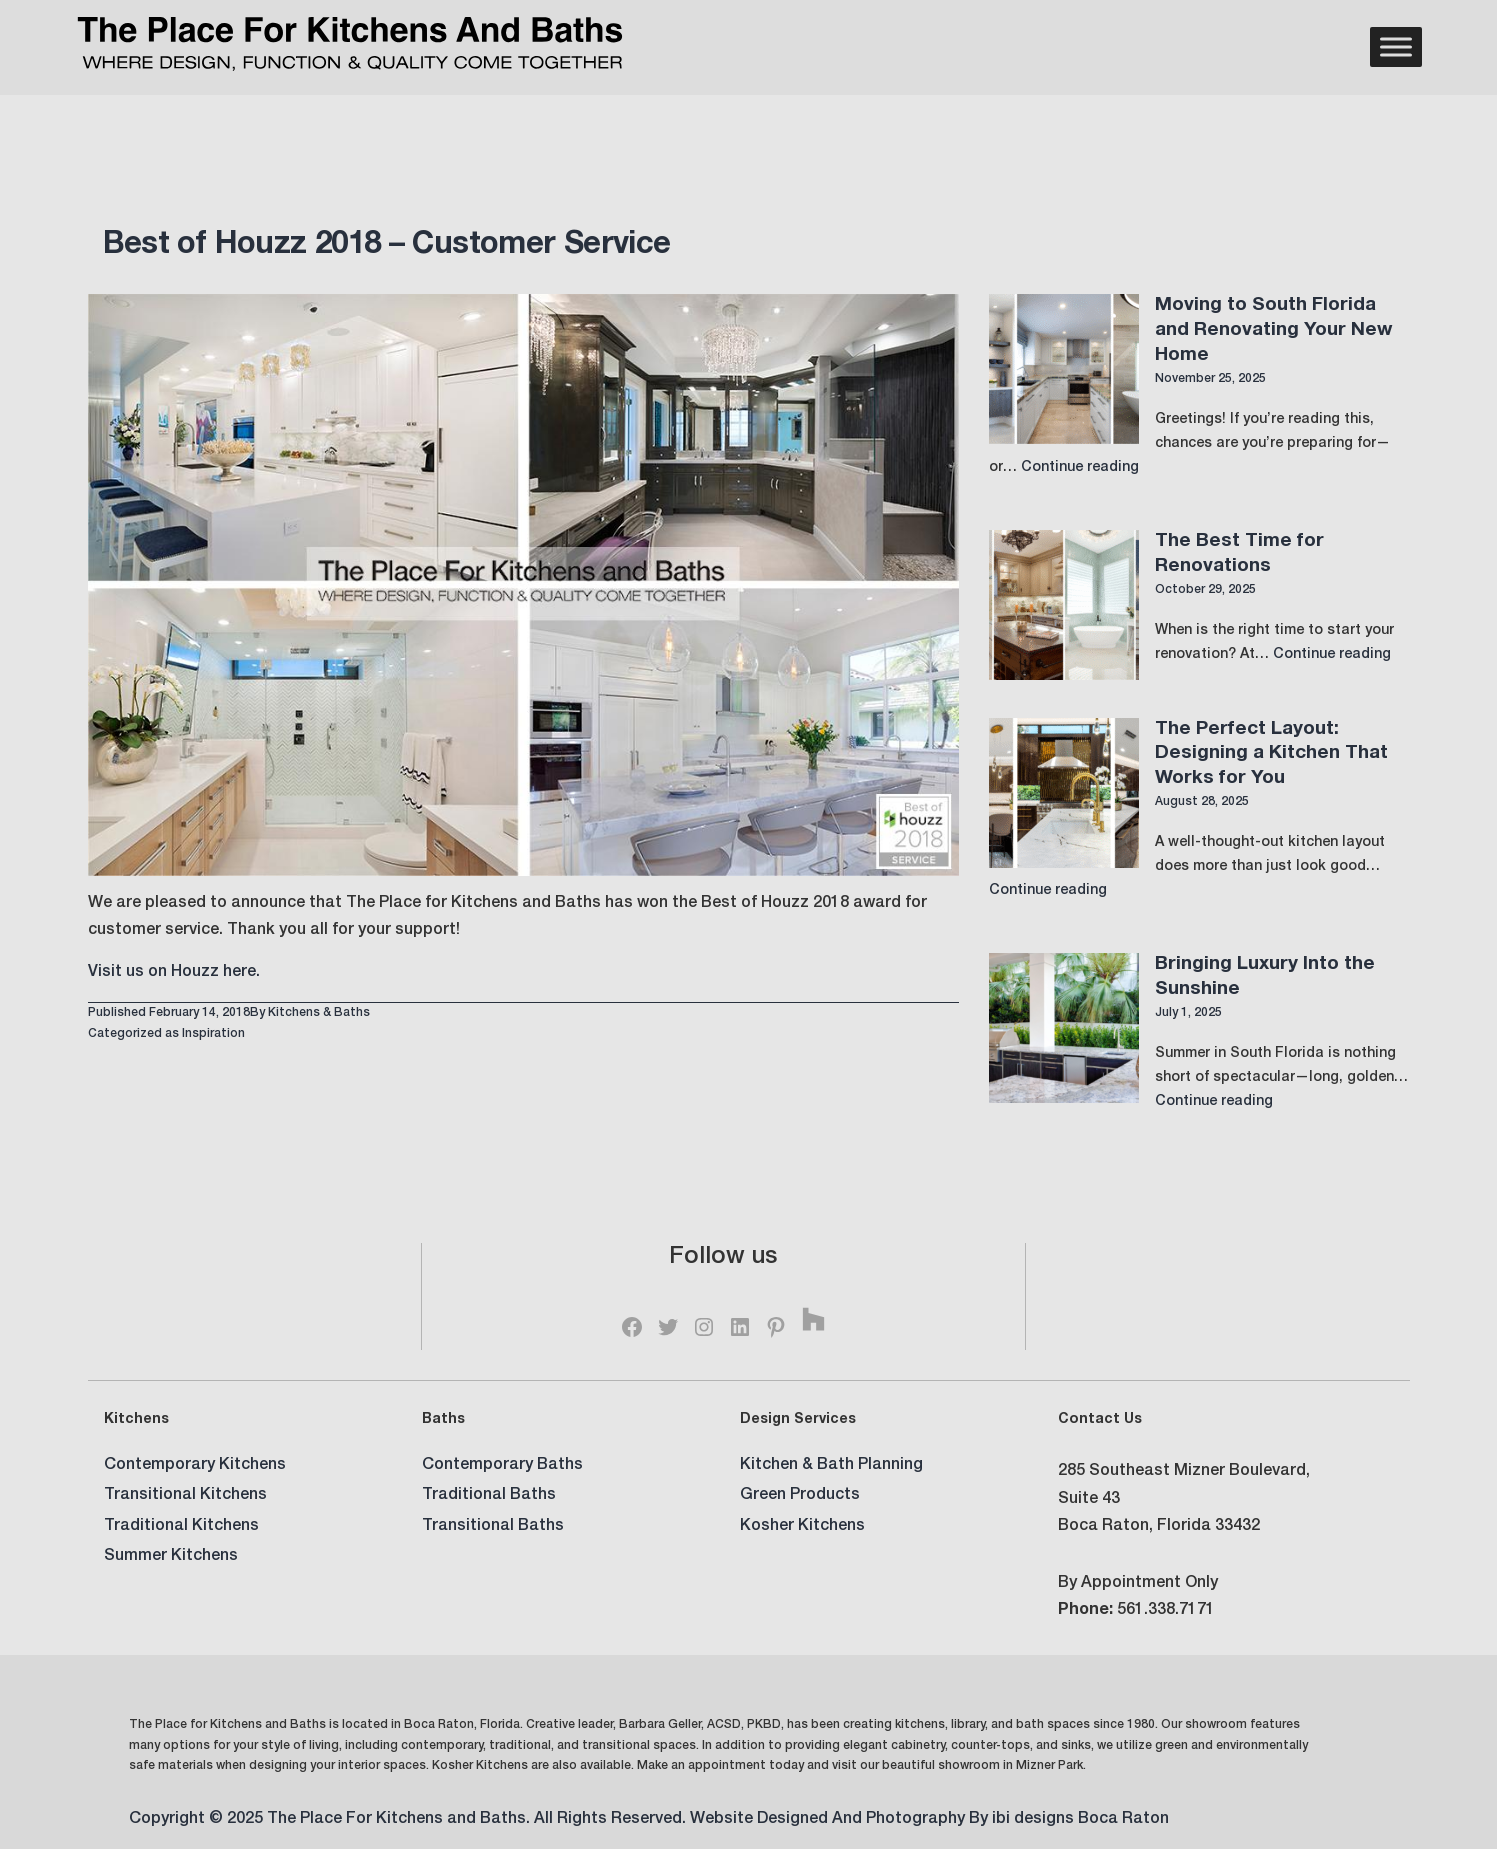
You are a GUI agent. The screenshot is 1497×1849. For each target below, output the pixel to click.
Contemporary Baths (502, 1466)
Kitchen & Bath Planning (831, 1466)
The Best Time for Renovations (1239, 554)
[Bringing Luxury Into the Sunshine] (1064, 1028)
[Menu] (1396, 47)
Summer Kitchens (171, 1557)
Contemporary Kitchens (195, 1466)
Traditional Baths (489, 1496)
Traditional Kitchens (181, 1527)
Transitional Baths (493, 1527)
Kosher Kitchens (802, 1527)
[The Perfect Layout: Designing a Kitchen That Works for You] (1064, 793)
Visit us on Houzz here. (174, 973)
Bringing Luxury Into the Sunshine (1265, 977)
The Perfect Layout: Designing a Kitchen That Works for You (1271, 754)
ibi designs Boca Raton (1080, 1820)
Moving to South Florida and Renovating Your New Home (1273, 330)
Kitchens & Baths (319, 1013)
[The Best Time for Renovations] (1064, 605)
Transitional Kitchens (185, 1496)
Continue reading (1080, 468)
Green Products (800, 1496)
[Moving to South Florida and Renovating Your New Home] (1064, 369)
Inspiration (213, 1034)
